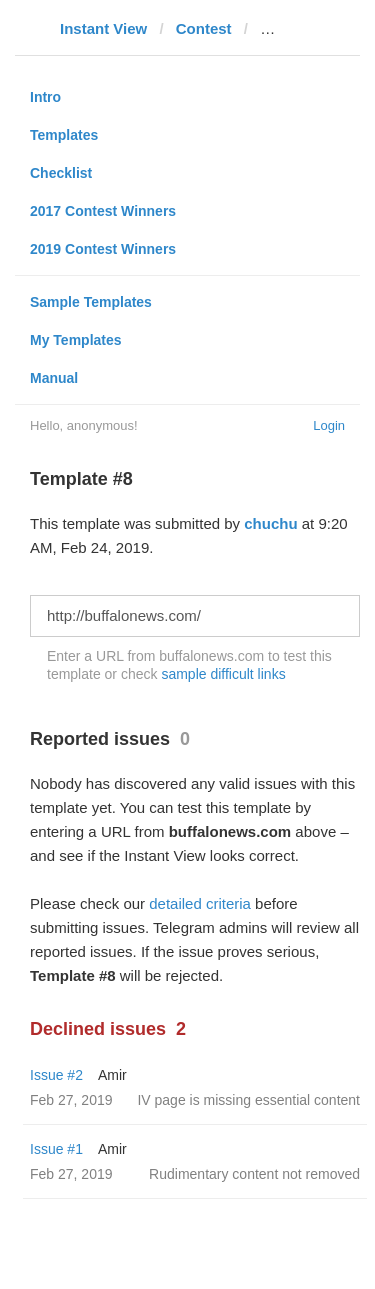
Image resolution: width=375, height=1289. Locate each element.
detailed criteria (200, 903)
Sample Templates (91, 302)
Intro (45, 97)
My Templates (76, 340)
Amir (112, 1075)
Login (329, 425)
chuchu (270, 523)
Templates (64, 135)
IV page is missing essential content (248, 1100)
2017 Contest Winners (103, 211)
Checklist (61, 173)
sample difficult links (223, 674)
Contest (204, 28)
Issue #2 (56, 1075)
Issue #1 (56, 1149)
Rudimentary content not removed (254, 1174)
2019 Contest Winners (103, 249)
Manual (54, 378)
